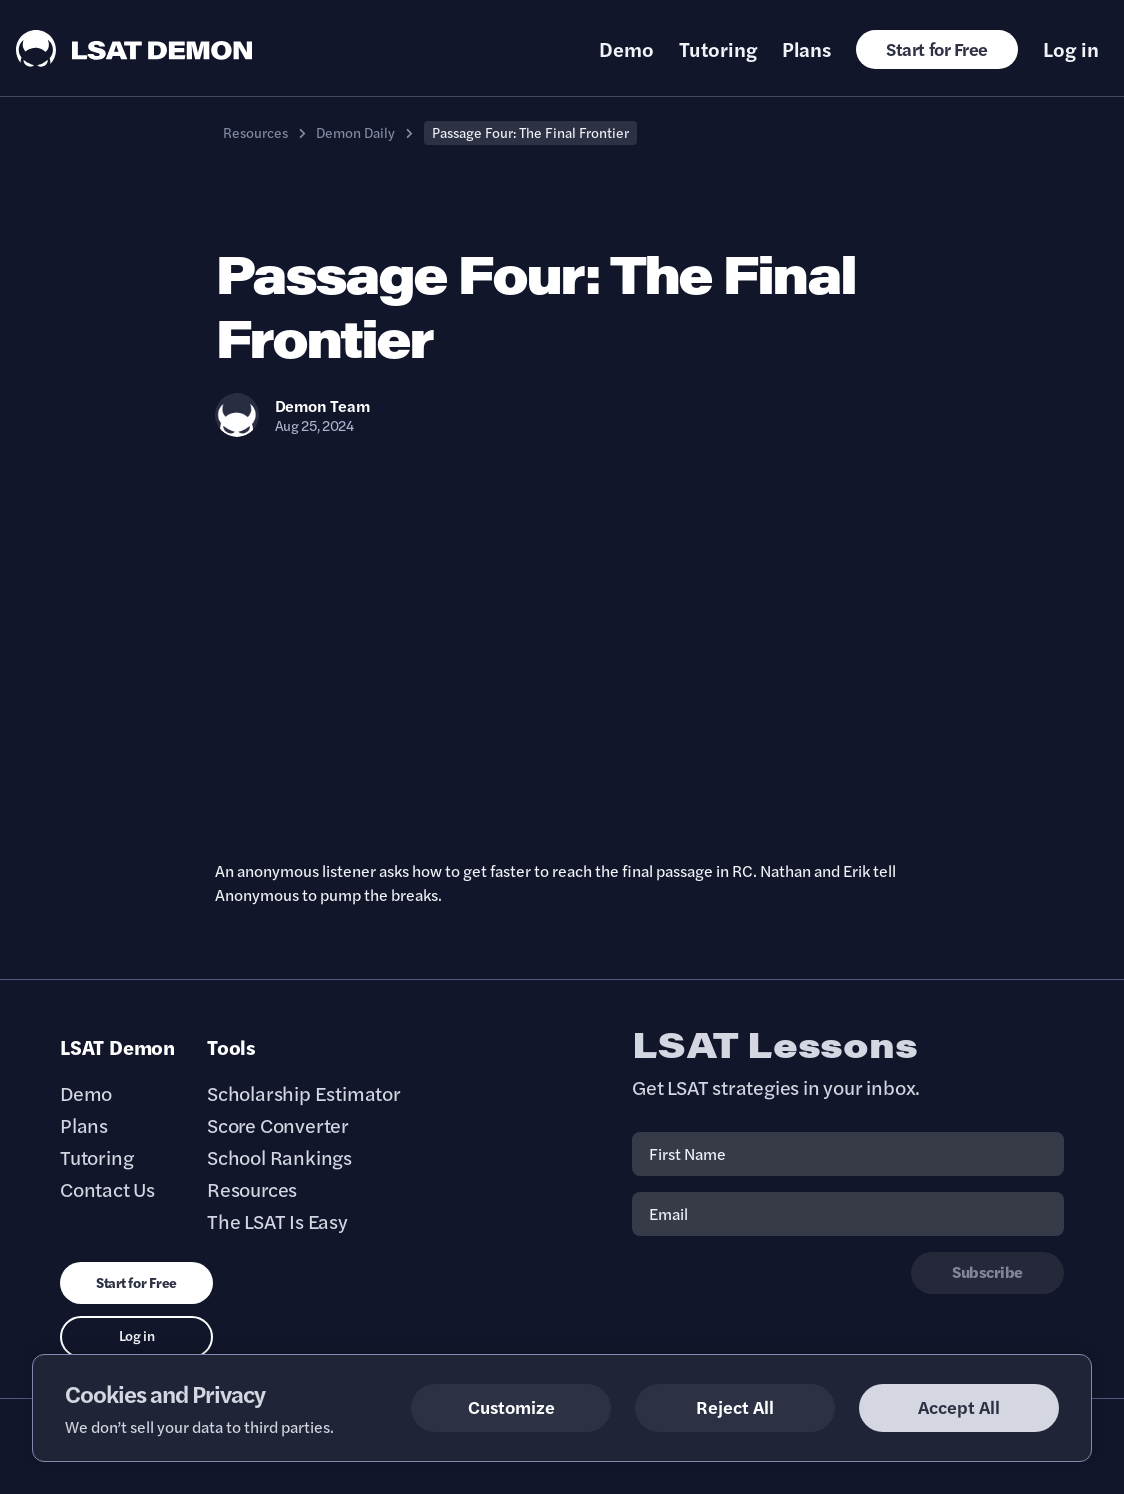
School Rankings (279, 1157)
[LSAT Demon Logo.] (134, 48)
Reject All (735, 1406)
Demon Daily (355, 132)
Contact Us (107, 1189)
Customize (511, 1406)
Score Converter (278, 1125)
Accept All (959, 1406)
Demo (626, 49)
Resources (255, 132)
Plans (806, 49)
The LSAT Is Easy (277, 1221)
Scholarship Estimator (304, 1093)
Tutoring (718, 49)
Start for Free (937, 48)
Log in (1071, 49)
